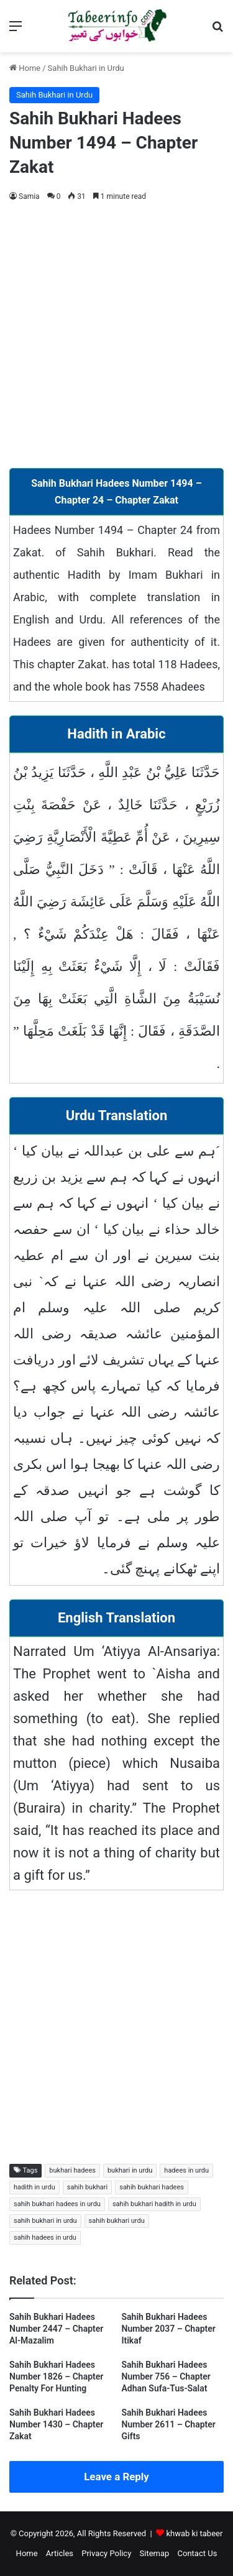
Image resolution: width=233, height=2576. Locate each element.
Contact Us (197, 2553)
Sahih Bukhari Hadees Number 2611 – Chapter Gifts (169, 2424)
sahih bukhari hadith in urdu (154, 2204)
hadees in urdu (186, 2170)
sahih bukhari (87, 2187)
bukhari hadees (72, 2170)
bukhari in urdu (129, 2170)
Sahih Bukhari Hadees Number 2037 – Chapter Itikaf (169, 2328)
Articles (59, 2553)
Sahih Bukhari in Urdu (86, 68)
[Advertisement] (116, 332)
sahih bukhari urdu (117, 2221)
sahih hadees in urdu (45, 2237)
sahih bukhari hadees (151, 2187)
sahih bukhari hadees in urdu (57, 2204)
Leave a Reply (116, 2476)
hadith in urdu (34, 2187)
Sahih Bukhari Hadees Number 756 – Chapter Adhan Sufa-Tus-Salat (166, 2376)
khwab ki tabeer (194, 2533)
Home (24, 68)
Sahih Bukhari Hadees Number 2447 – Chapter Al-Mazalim (56, 2328)
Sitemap (155, 2553)
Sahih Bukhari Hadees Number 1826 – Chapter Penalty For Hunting (56, 2376)
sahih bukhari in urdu (45, 2221)
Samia (29, 196)
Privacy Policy (106, 2553)
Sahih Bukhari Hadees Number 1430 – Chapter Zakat (56, 2424)
